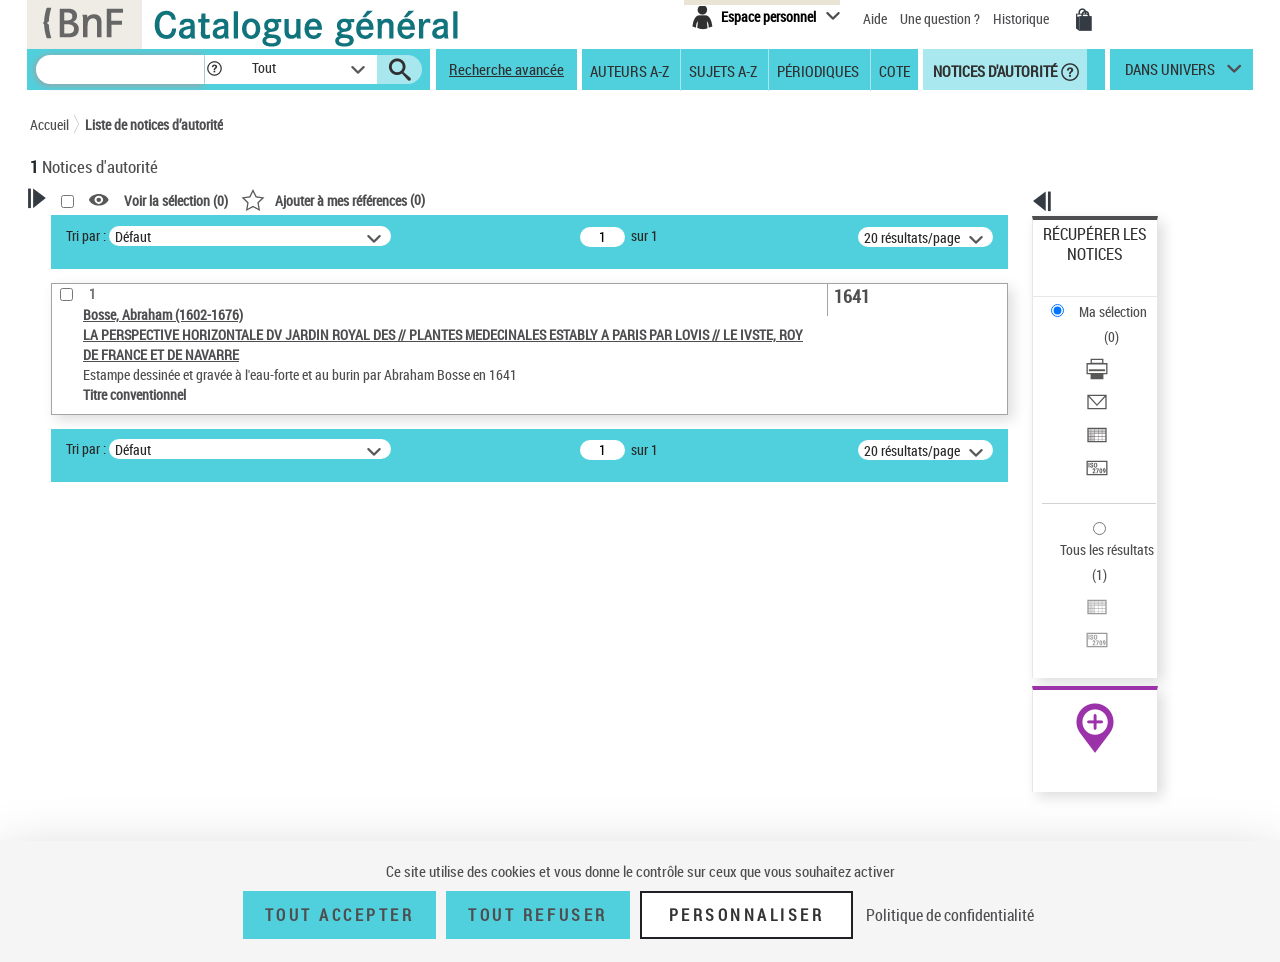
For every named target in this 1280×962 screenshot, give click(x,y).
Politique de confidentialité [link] (950, 915)
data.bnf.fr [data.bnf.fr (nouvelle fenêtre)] (1030, 612)
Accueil (49, 124)
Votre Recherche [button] (112, 232)
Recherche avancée (506, 69)
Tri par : (343, 235)
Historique (1022, 18)
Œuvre (76, 632)
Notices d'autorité (993, 70)
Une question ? (940, 18)
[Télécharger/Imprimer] (1122, 301)
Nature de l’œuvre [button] (104, 726)
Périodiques (818, 70)
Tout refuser (537, 915)
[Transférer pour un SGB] (1122, 373)
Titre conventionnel (122, 662)
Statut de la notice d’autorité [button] (138, 693)
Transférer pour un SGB (1110, 372)
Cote (894, 70)
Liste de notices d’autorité (154, 124)
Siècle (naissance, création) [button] (135, 793)
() (590, 199)
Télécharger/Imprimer (1105, 300)
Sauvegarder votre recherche (155, 526)
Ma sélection (1081, 265)
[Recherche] (120, 69)
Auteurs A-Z (629, 70)
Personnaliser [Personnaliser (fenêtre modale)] (747, 915)
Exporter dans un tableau (1116, 348)
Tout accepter (340, 915)
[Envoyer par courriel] (1122, 325)
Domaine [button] (77, 826)
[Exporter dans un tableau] (1122, 349)
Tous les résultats (1094, 427)
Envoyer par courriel (1101, 324)
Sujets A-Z (723, 70)
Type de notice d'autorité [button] (126, 601)
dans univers (1170, 74)
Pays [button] (65, 759)
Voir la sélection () (433, 200)
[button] (214, 69)
